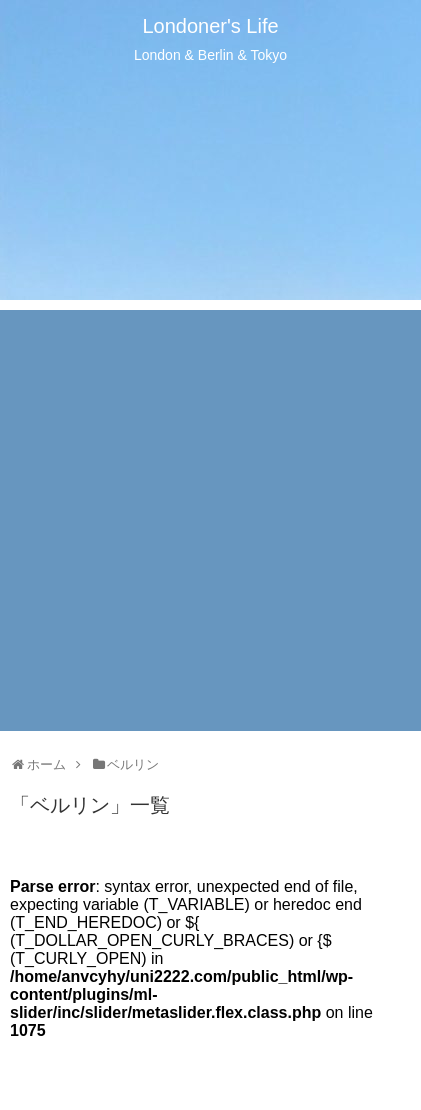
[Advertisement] (210, 520)
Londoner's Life (210, 26)
